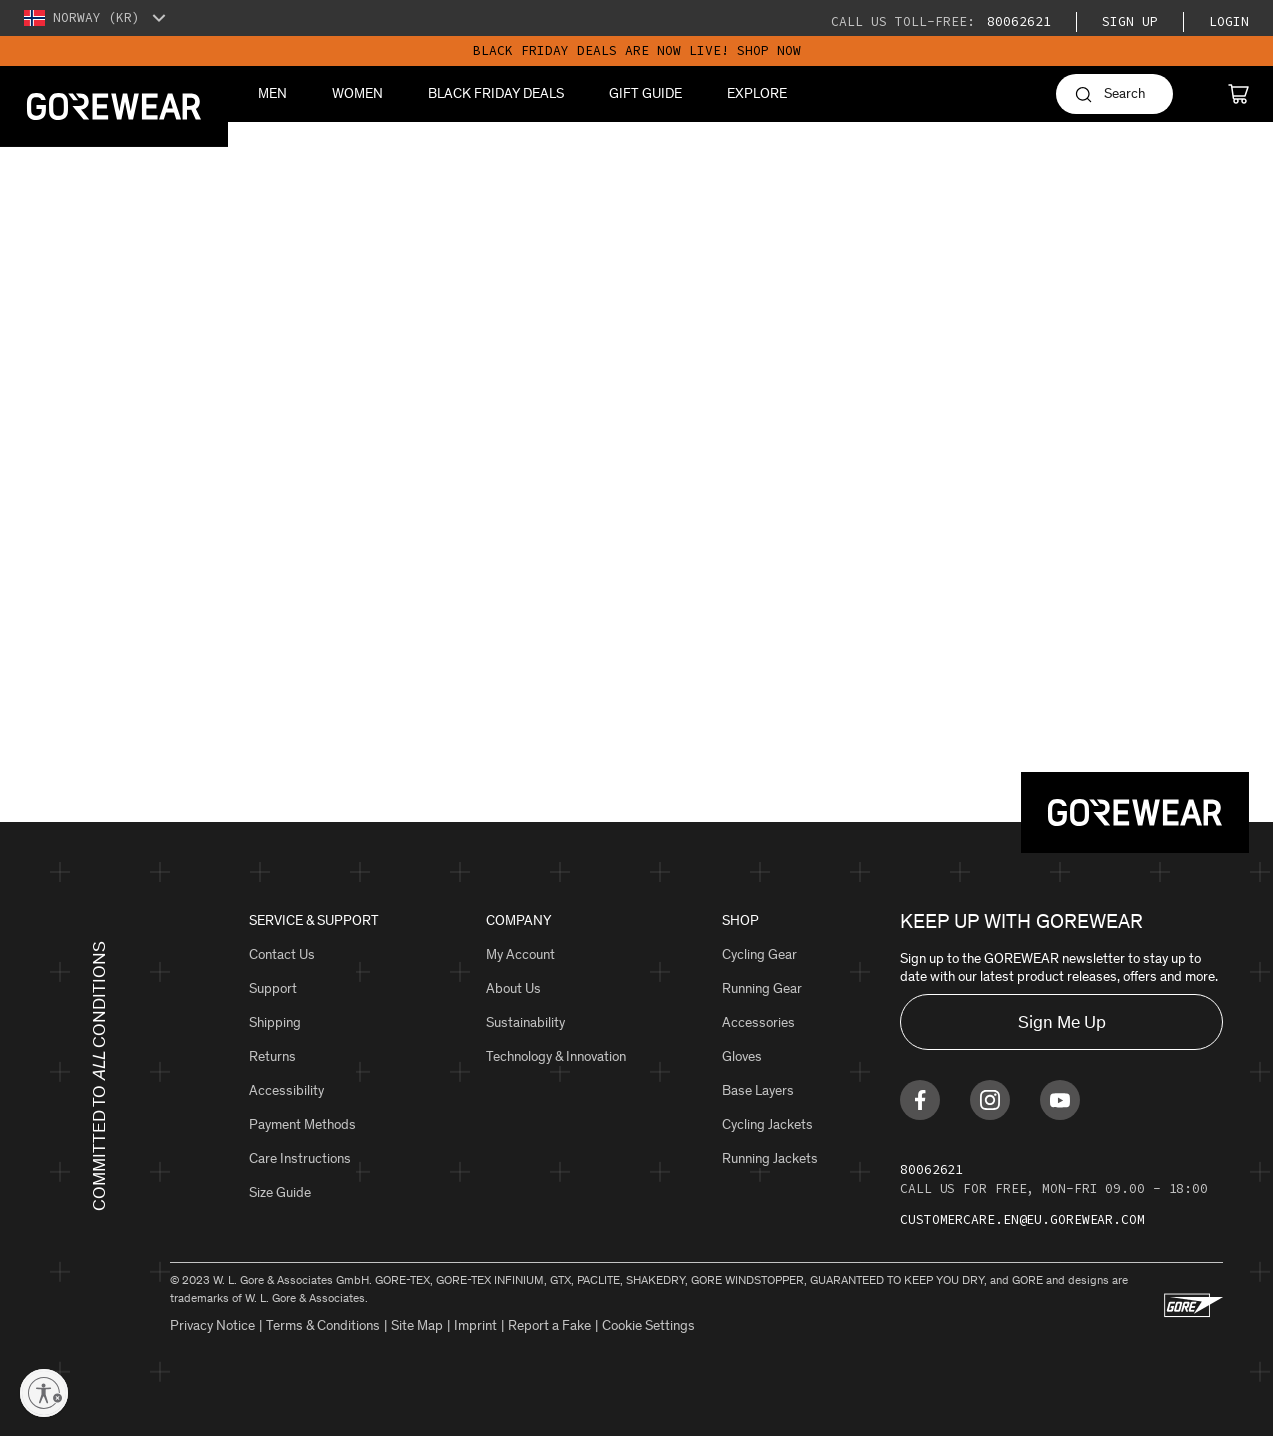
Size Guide (280, 1192)
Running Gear (762, 988)
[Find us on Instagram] (990, 1100)
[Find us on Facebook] (920, 1100)
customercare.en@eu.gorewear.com (1022, 1219)
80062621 (1015, 21)
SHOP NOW (769, 50)
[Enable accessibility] (44, 1393)
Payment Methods (302, 1124)
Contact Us (282, 954)
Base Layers (758, 1090)
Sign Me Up (1062, 1022)
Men (272, 93)
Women (357, 93)
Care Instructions (300, 1158)
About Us (513, 988)
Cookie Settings (648, 1325)
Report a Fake (549, 1325)
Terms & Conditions (323, 1325)
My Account (520, 954)
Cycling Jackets (767, 1124)
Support (273, 988)
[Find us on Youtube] (1060, 1100)
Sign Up (1130, 21)
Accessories (758, 1022)
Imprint (475, 1325)
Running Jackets (770, 1158)
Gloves (742, 1056)
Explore (757, 93)
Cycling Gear (759, 954)
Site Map (417, 1325)
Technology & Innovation (556, 1056)
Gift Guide (645, 93)
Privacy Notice (212, 1325)
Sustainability (525, 1022)
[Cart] (1238, 94)
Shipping (275, 1022)
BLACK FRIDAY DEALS (496, 93)
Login (1229, 21)
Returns (272, 1056)
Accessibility (286, 1090)
